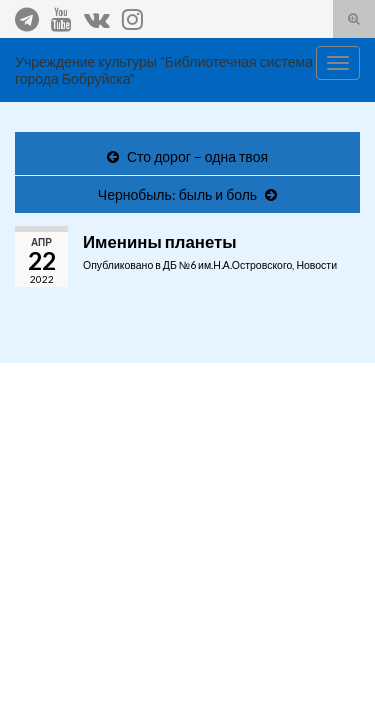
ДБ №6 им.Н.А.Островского (228, 265)
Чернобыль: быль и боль (177, 194)
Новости (316, 265)
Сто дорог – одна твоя (197, 156)
